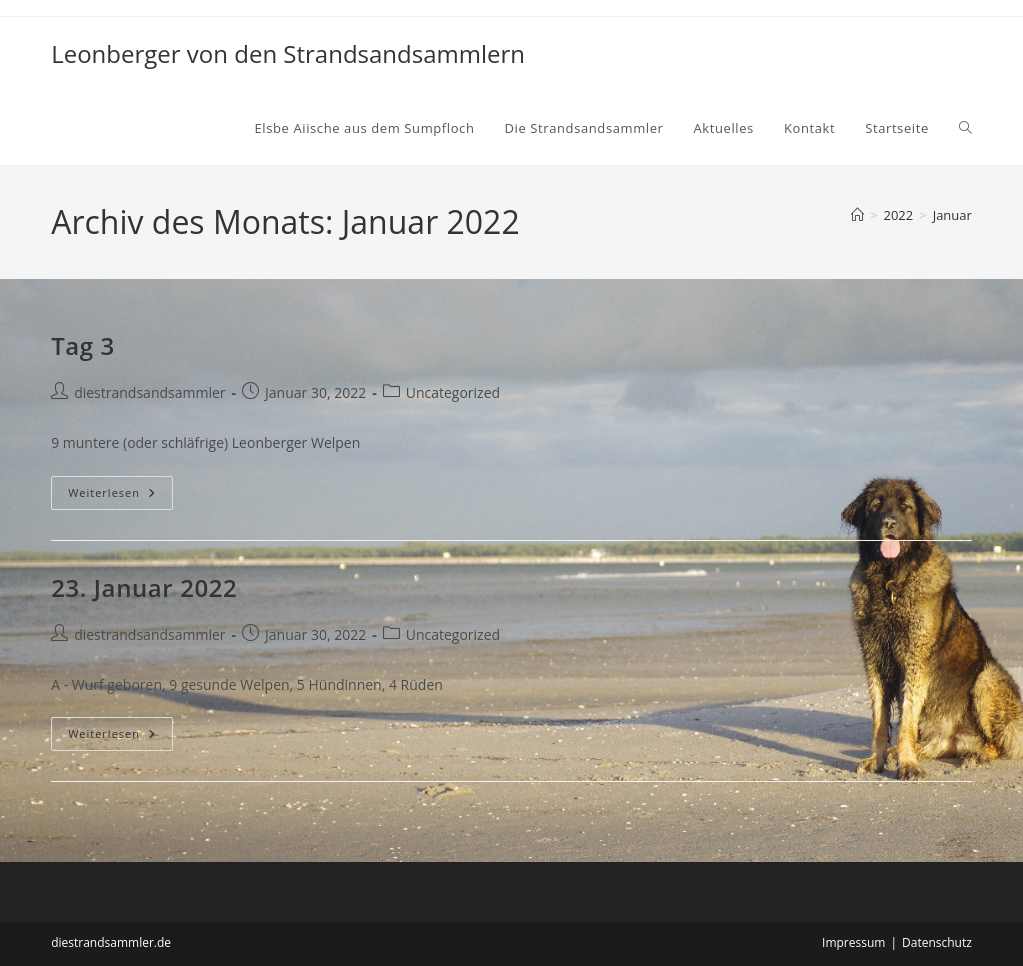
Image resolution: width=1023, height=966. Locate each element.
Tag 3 (83, 345)
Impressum (853, 942)
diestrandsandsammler (149, 392)
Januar (952, 215)
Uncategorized (453, 392)
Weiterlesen (116, 496)
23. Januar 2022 (144, 587)
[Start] (857, 215)
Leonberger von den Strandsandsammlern (288, 53)
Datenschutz (937, 942)
